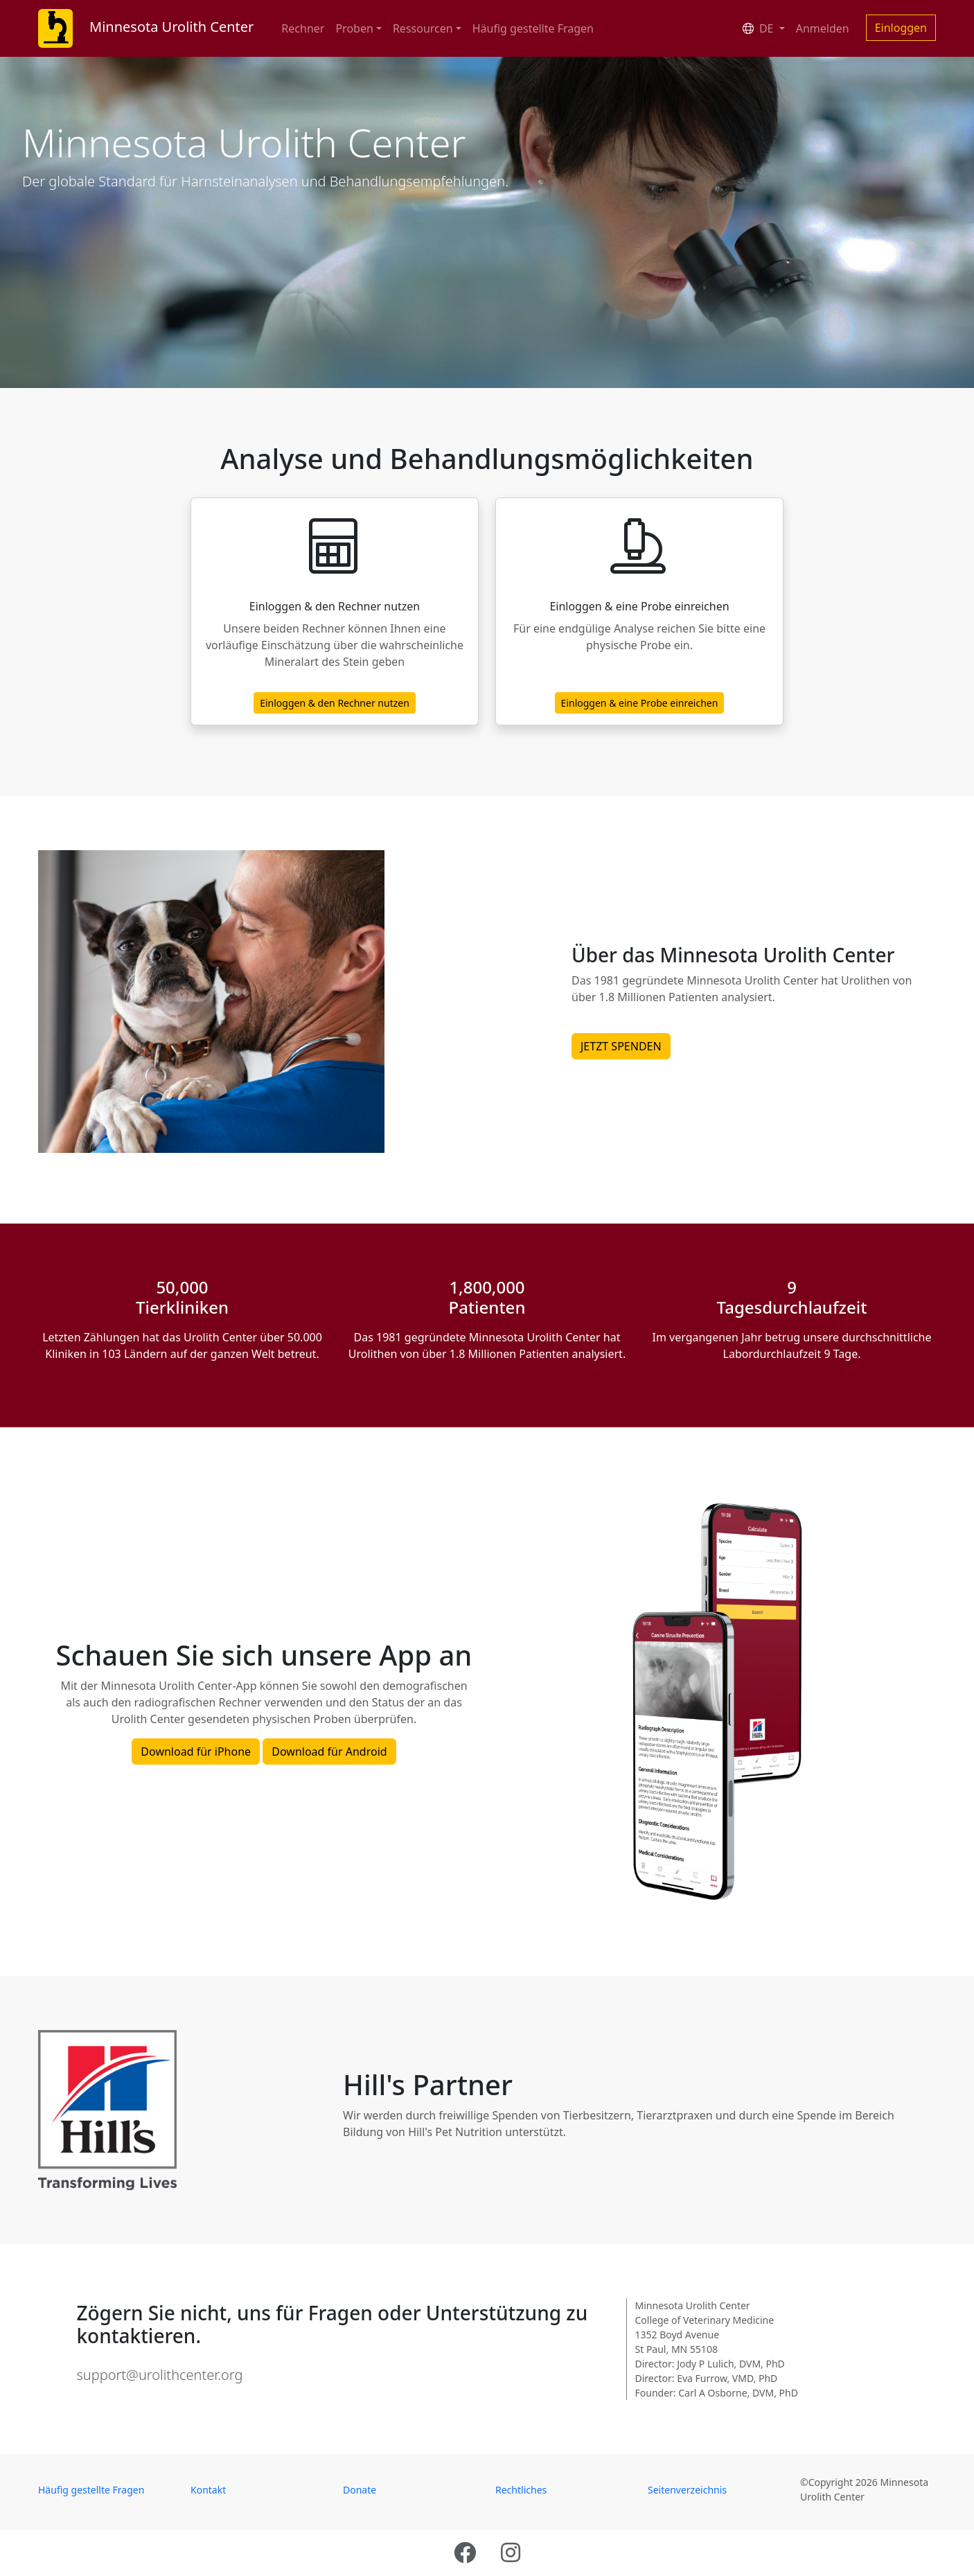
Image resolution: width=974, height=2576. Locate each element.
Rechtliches (521, 2489)
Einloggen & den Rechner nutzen (334, 702)
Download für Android (329, 1751)
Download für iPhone (196, 1751)
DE (760, 28)
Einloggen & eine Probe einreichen (639, 702)
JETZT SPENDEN (621, 1046)
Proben (354, 28)
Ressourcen (423, 28)
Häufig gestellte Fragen (533, 28)
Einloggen (901, 27)
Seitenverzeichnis (687, 2489)
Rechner (302, 28)
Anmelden (822, 28)
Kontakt (208, 2489)
